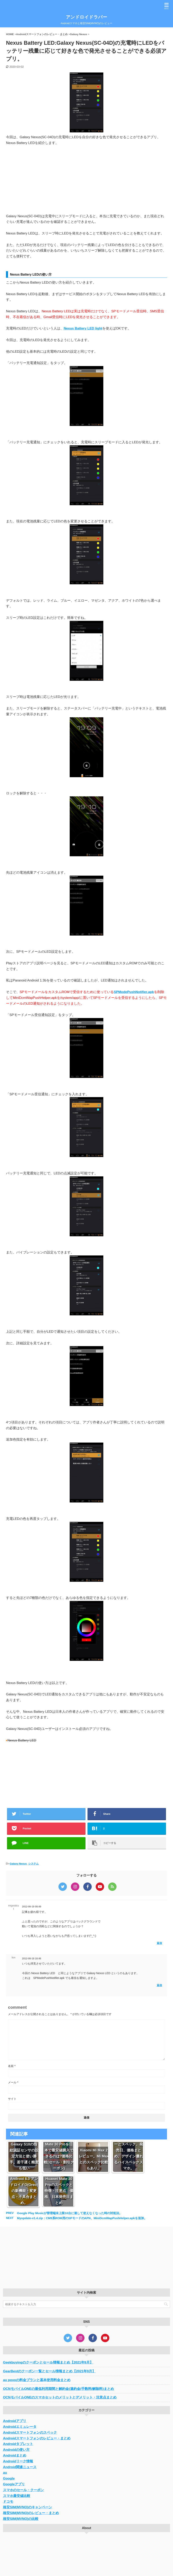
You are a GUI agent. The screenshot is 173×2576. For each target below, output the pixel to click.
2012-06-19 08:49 (31, 1908)
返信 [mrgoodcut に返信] (159, 1944)
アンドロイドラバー (86, 17)
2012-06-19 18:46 (31, 1960)
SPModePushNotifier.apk (134, 993)
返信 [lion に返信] (159, 1987)
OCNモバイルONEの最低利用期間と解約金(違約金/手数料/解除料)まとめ (58, 2390)
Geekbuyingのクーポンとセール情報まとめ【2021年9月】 (48, 2364)
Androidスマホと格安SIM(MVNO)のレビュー (86, 2565)
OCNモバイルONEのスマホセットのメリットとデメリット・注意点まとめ (60, 2399)
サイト (12, 2100)
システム (33, 1865)
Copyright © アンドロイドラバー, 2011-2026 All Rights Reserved (86, 2570)
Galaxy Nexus (18, 1865)
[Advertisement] (86, 180)
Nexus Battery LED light (83, 329)
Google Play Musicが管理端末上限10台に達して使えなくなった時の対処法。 (69, 2215)
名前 (11, 2067)
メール (13, 2084)
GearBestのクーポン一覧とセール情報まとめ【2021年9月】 (49, 2373)
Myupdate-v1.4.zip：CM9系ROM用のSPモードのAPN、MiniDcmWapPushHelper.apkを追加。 (82, 2220)
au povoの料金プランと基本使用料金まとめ (36, 2381)
